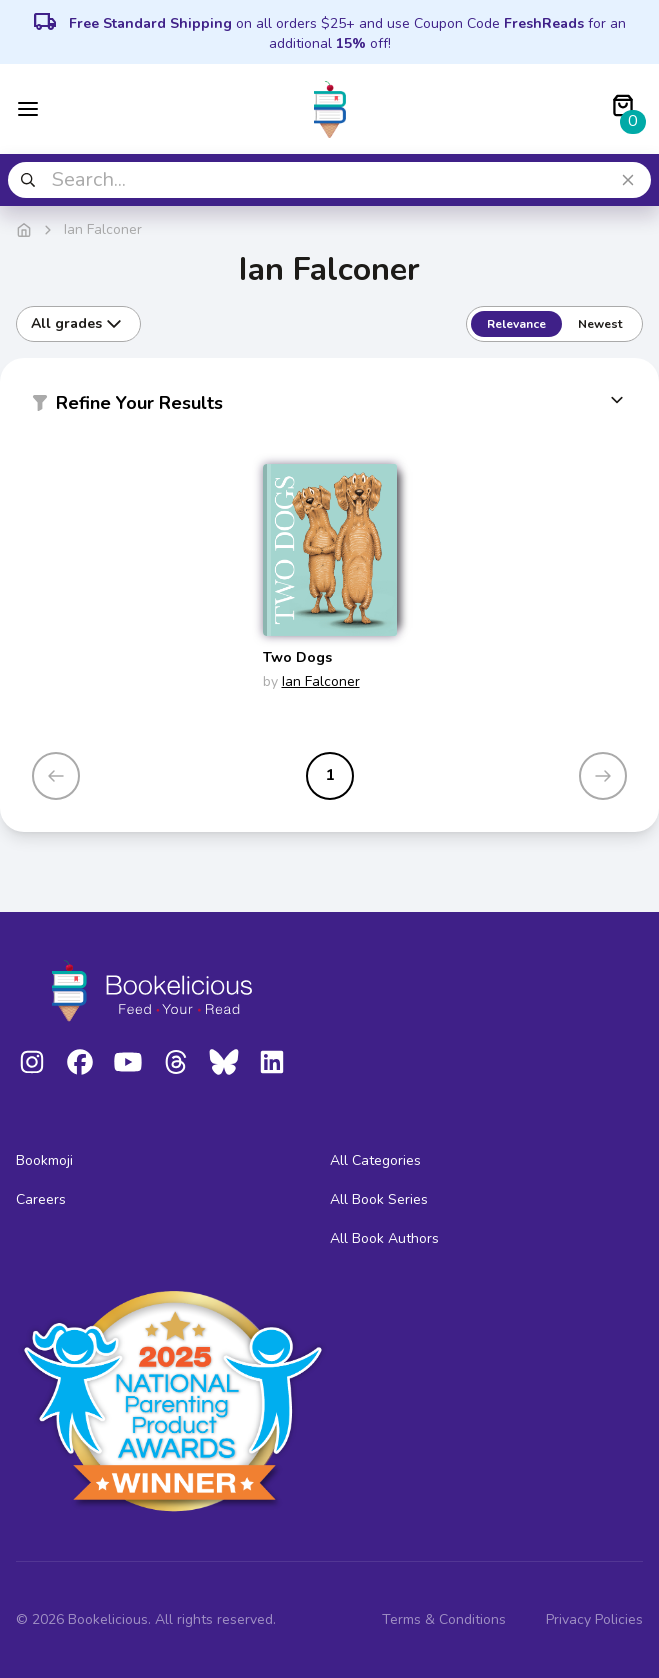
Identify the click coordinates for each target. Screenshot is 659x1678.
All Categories (375, 1160)
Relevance (516, 324)
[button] (329, 407)
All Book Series (379, 1199)
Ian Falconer (321, 681)
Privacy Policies (594, 1619)
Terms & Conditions (444, 1619)
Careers (41, 1199)
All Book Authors (384, 1238)
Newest (600, 324)
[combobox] (329, 180)
